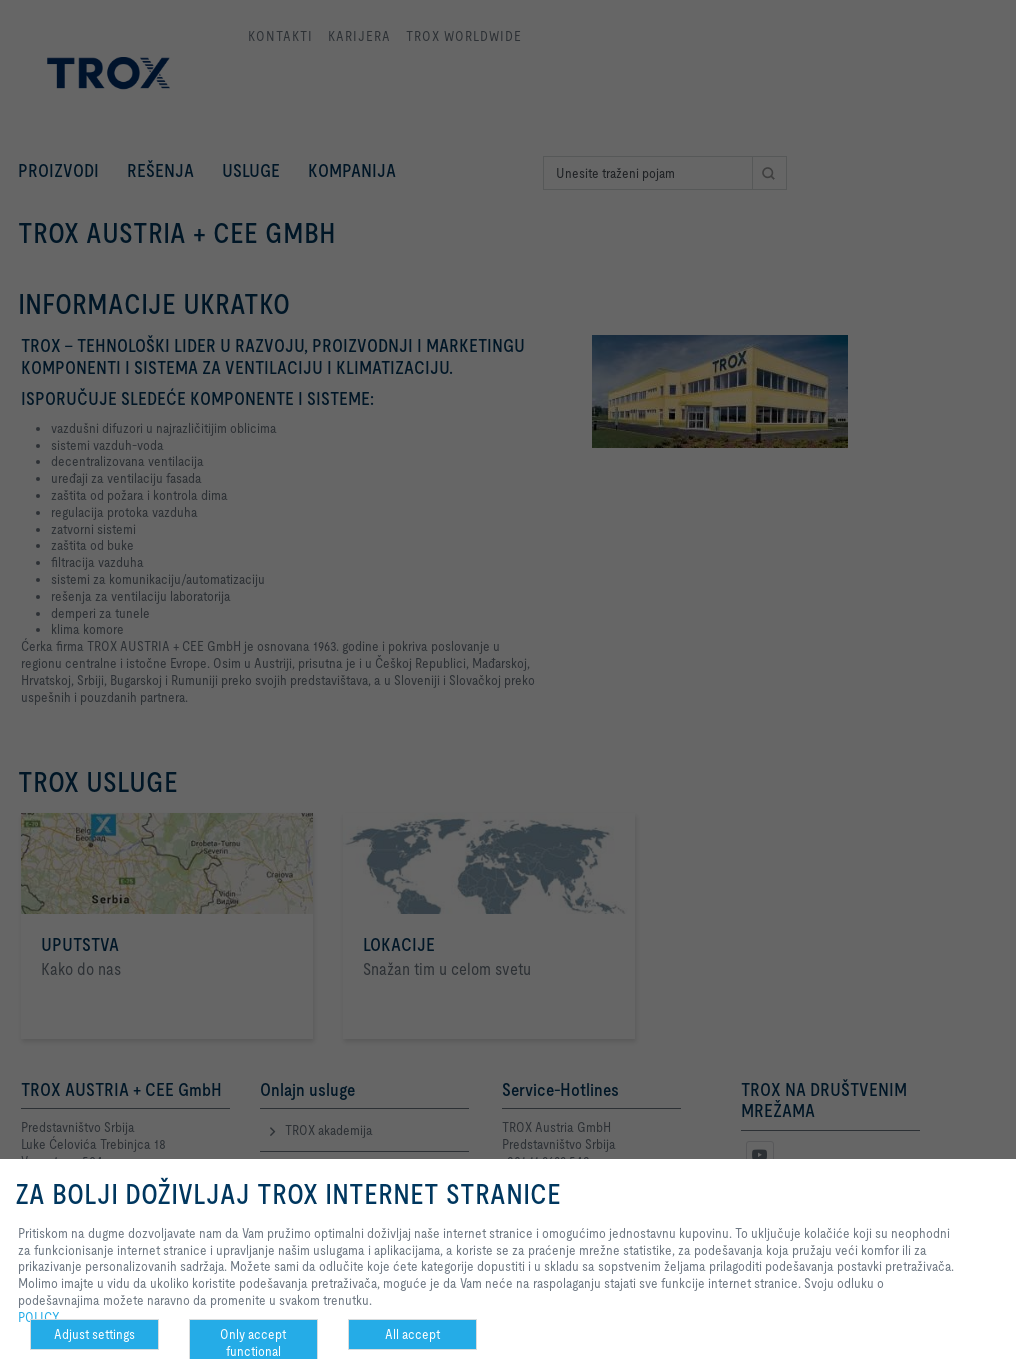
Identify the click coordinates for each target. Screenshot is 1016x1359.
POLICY (39, 1317)
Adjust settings (94, 1334)
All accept (412, 1334)
